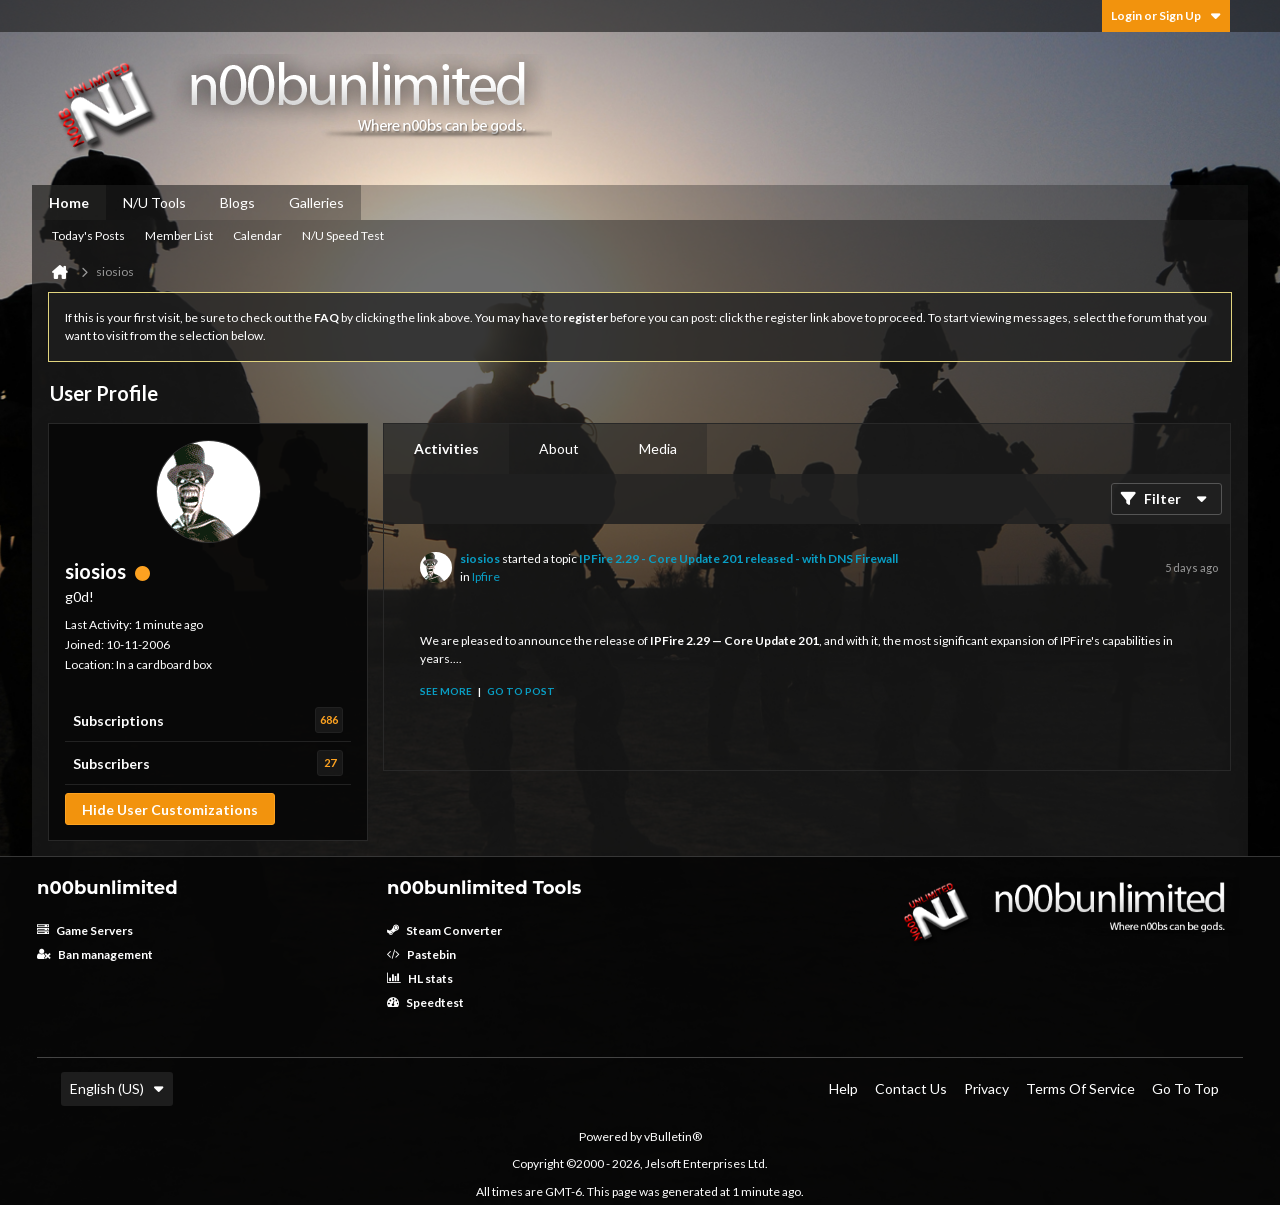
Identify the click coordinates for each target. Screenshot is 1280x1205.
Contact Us (911, 1088)
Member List (179, 235)
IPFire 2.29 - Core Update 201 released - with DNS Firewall (738, 558)
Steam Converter (444, 930)
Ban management (95, 954)
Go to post (521, 691)
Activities (446, 448)
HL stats (420, 978)
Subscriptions (118, 720)
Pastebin (421, 954)
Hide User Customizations (170, 809)
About (559, 448)
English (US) (117, 1088)
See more (446, 691)
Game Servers (85, 930)
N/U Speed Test (343, 235)
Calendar (257, 235)
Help (843, 1088)
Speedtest (425, 1002)
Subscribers (111, 763)
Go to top (1185, 1088)
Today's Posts (88, 235)
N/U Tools (154, 202)
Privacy (986, 1088)
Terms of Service (1080, 1088)
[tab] (446, 449)
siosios (480, 558)
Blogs (237, 202)
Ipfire (486, 576)
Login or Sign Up (1166, 15)
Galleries (316, 202)
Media (658, 448)
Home (69, 202)
